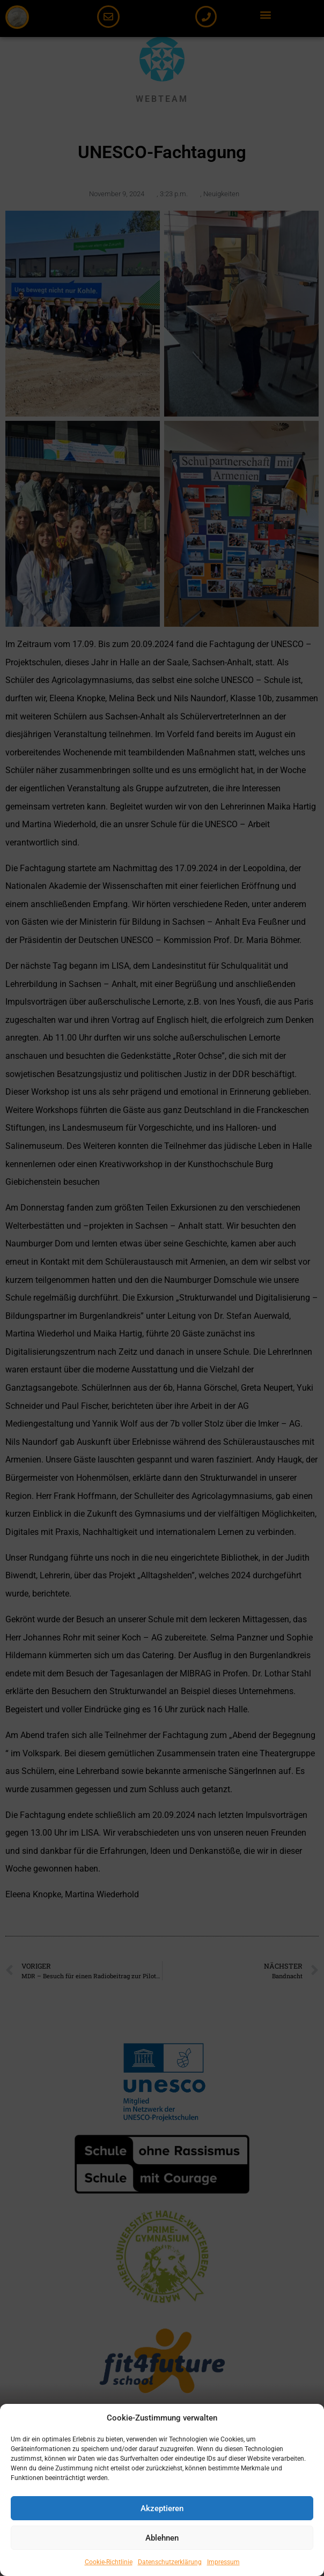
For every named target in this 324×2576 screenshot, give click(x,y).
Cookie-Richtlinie (108, 2562)
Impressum (223, 2562)
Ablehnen (162, 2538)
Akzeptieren (162, 2508)
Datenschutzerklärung (170, 2562)
